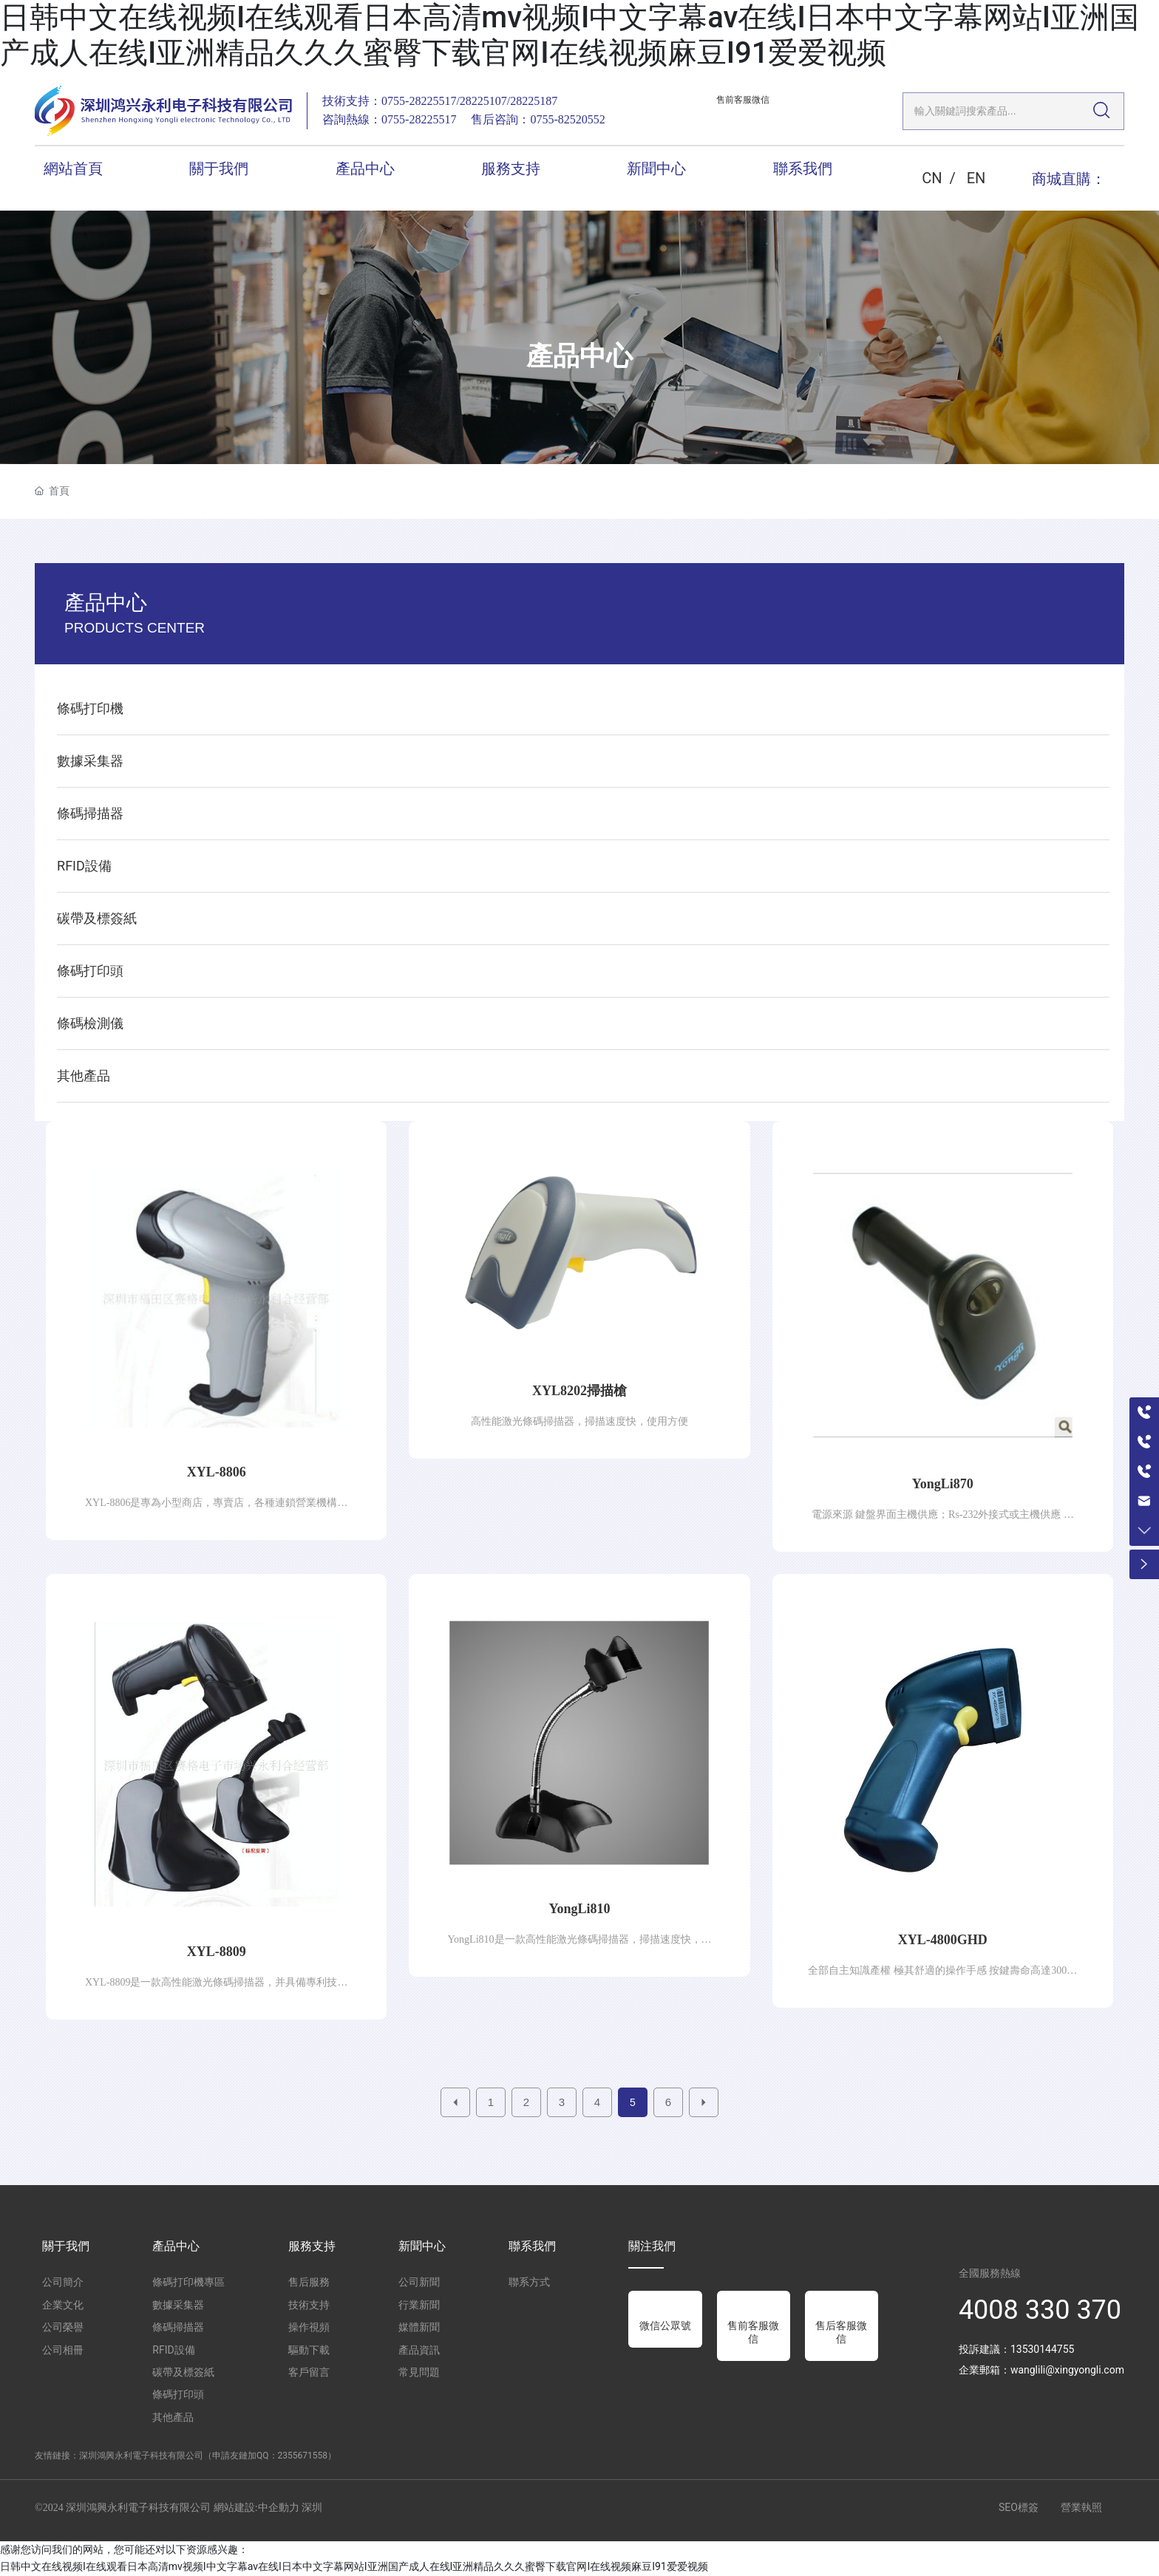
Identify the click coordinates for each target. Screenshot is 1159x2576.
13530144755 (1042, 2349)
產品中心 (579, 356)
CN (932, 178)
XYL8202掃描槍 (579, 1390)
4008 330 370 (1040, 2309)
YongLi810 (579, 1908)
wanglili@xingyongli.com (1067, 2370)
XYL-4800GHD (943, 1939)
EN (976, 178)
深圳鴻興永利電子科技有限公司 (141, 2455)
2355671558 (302, 2455)
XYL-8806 (216, 1472)
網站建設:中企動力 (256, 2507)
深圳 (312, 2507)
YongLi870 (942, 1483)
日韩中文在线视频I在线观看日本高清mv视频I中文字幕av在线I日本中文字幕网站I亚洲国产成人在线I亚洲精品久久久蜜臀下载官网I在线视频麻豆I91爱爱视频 (569, 35)
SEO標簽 (1019, 2507)
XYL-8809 (216, 1951)
